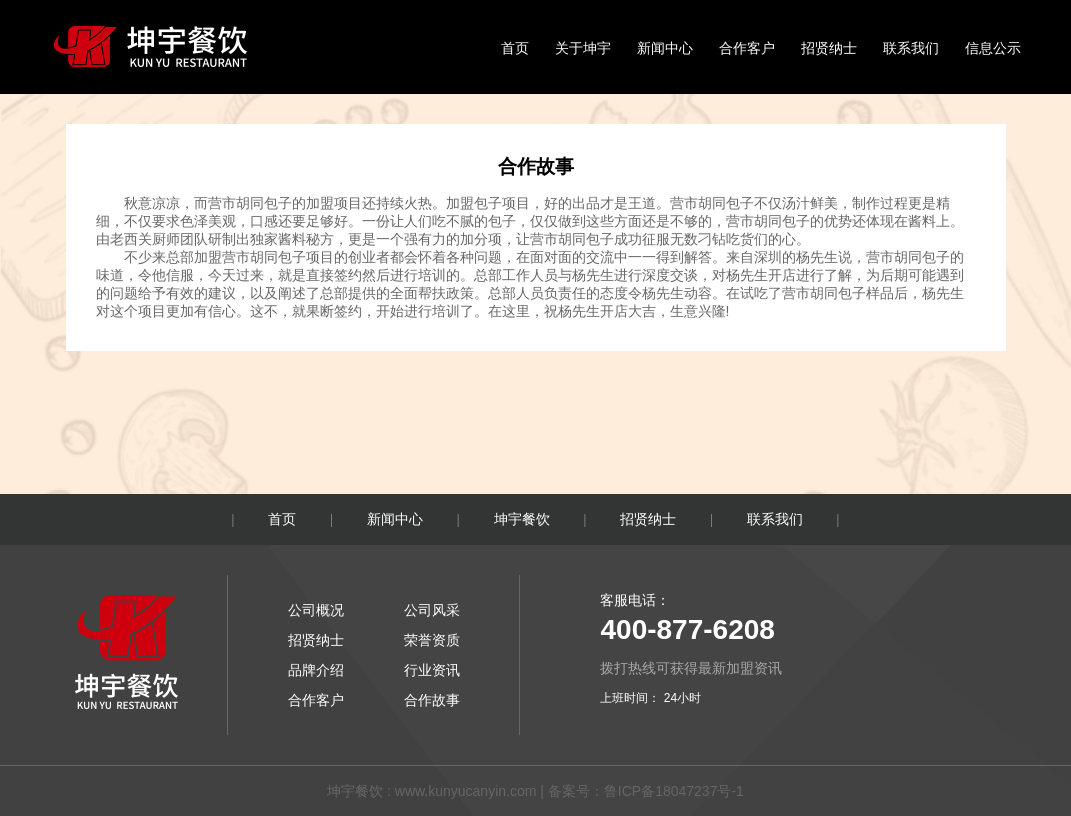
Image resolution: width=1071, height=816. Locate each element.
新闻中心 (665, 48)
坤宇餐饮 (522, 519)
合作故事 (432, 700)
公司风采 (432, 610)
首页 (515, 48)
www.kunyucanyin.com (466, 791)
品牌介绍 (316, 670)
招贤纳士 (829, 48)
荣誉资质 (432, 640)
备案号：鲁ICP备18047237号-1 (646, 791)
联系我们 (911, 48)
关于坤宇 (583, 48)
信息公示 (993, 48)
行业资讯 (432, 670)
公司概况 (316, 610)
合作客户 (747, 48)
